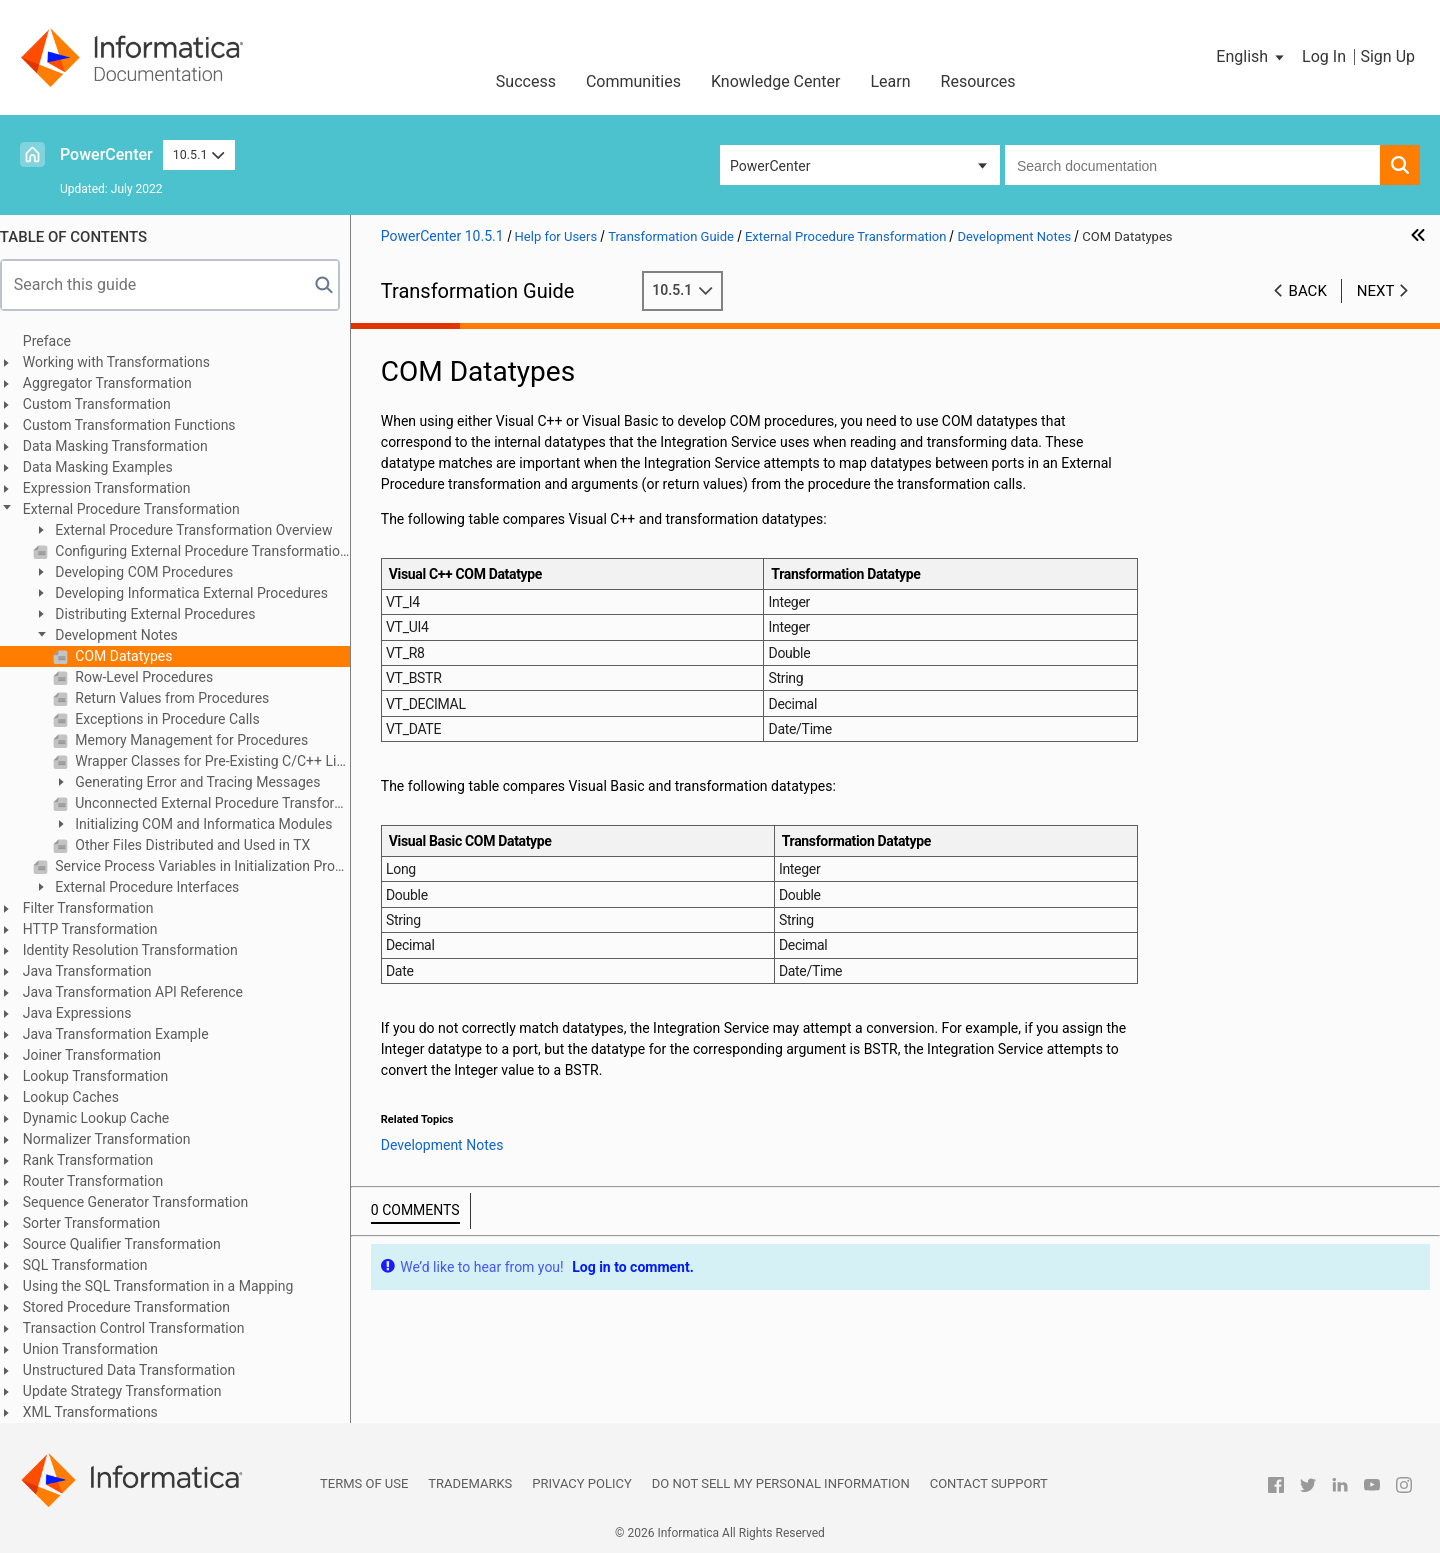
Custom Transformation (107, 404)
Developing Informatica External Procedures (200, 593)
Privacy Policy (581, 1483)
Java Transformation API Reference (143, 992)
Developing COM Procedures (152, 572)
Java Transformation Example (126, 1034)
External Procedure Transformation (141, 509)
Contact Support (989, 1483)
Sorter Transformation (101, 1223)
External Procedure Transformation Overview (202, 530)
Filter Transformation (98, 908)
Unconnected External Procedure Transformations (221, 803)
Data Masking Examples (108, 467)
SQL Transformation (95, 1265)
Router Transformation (103, 1181)
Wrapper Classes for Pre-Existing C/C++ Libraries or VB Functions (221, 761)
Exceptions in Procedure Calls (176, 719)
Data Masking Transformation (125, 446)
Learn (891, 81)
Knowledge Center (776, 81)
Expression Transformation (117, 488)
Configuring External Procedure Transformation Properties (211, 551)
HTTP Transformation (100, 929)
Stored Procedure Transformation (136, 1307)
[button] (1251, 57)
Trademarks (470, 1483)
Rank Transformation (98, 1160)
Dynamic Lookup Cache (106, 1118)
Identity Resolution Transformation (140, 950)
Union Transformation (100, 1349)
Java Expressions (87, 1013)
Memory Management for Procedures (200, 740)
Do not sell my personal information (781, 1483)
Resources (978, 81)
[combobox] (1192, 165)
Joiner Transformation (102, 1055)
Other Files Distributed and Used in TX (201, 845)
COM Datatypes (132, 656)
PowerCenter (106, 154)
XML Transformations (100, 1412)
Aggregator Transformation (117, 383)
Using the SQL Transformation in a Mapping (168, 1286)
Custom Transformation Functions (139, 425)
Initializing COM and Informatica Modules (212, 824)
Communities (633, 81)
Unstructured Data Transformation (139, 1370)
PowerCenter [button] (770, 166)
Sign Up (1387, 56)
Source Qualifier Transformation (132, 1244)
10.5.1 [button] (199, 154)
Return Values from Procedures (181, 698)
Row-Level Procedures (152, 677)
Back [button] (1308, 291)
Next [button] (1376, 291)
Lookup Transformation (105, 1076)
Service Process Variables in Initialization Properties (211, 866)
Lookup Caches (81, 1097)
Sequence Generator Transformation (145, 1202)
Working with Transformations (126, 362)
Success (526, 81)
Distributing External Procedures (164, 614)
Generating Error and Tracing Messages (206, 782)
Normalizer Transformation (117, 1139)
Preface (57, 341)
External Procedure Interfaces (156, 887)
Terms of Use (364, 1483)
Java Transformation (97, 971)
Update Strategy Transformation (132, 1391)
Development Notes (125, 635)
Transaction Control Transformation (144, 1328)
